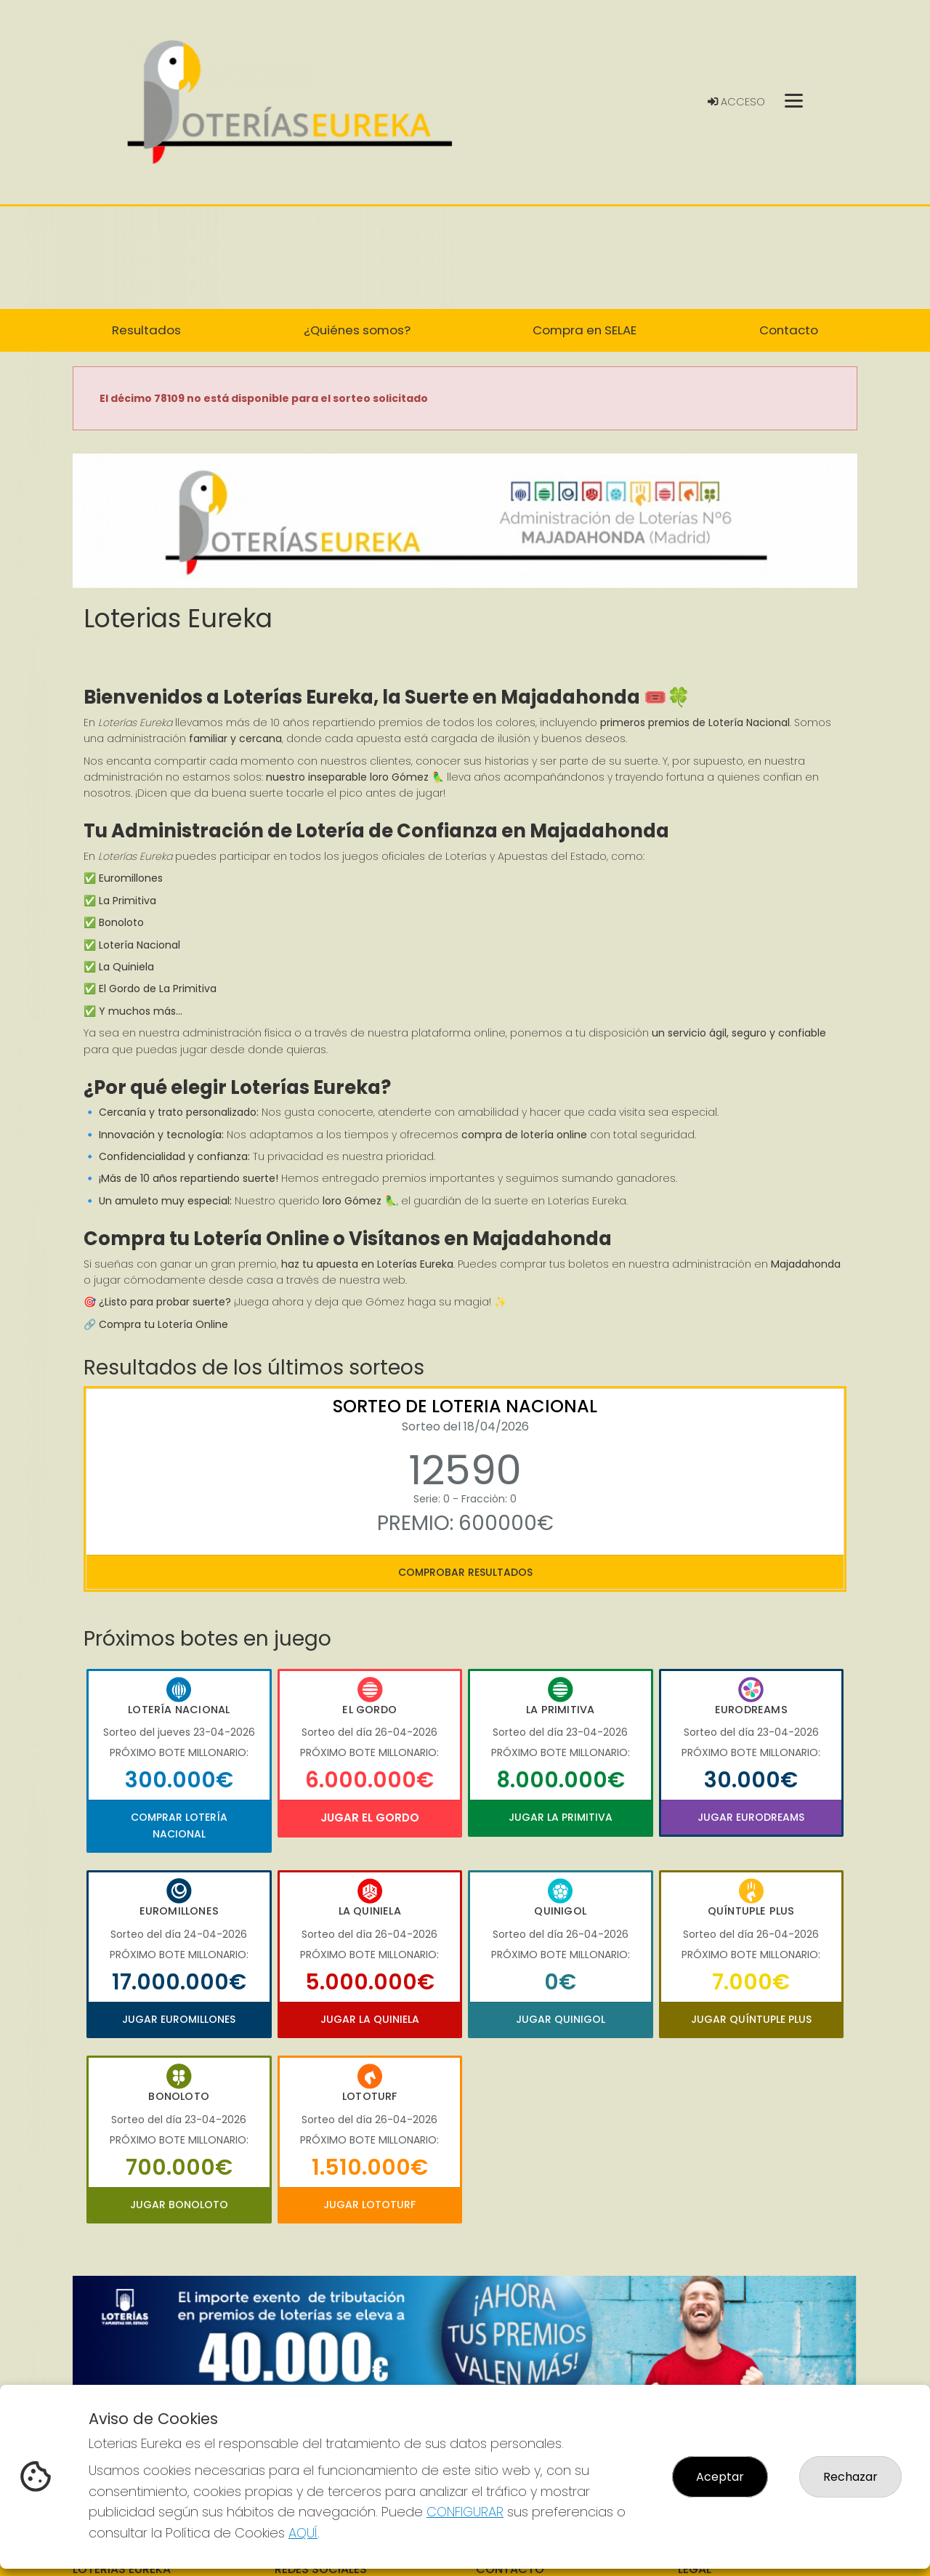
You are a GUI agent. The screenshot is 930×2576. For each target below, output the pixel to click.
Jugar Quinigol (560, 2019)
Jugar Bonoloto (179, 2204)
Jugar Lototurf (369, 2204)
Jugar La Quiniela (369, 2019)
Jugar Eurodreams (751, 1817)
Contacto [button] (788, 330)
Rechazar (850, 2476)
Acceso (736, 101)
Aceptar (720, 2476)
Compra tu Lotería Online (163, 1324)
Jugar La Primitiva (560, 1817)
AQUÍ (303, 2533)
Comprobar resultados (465, 1572)
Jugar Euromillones (178, 2019)
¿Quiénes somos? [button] (357, 330)
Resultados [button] (146, 330)
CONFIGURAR (465, 2512)
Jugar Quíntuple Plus (751, 2019)
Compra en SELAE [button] (584, 330)
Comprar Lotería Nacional (179, 1825)
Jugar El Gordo (369, 1817)
